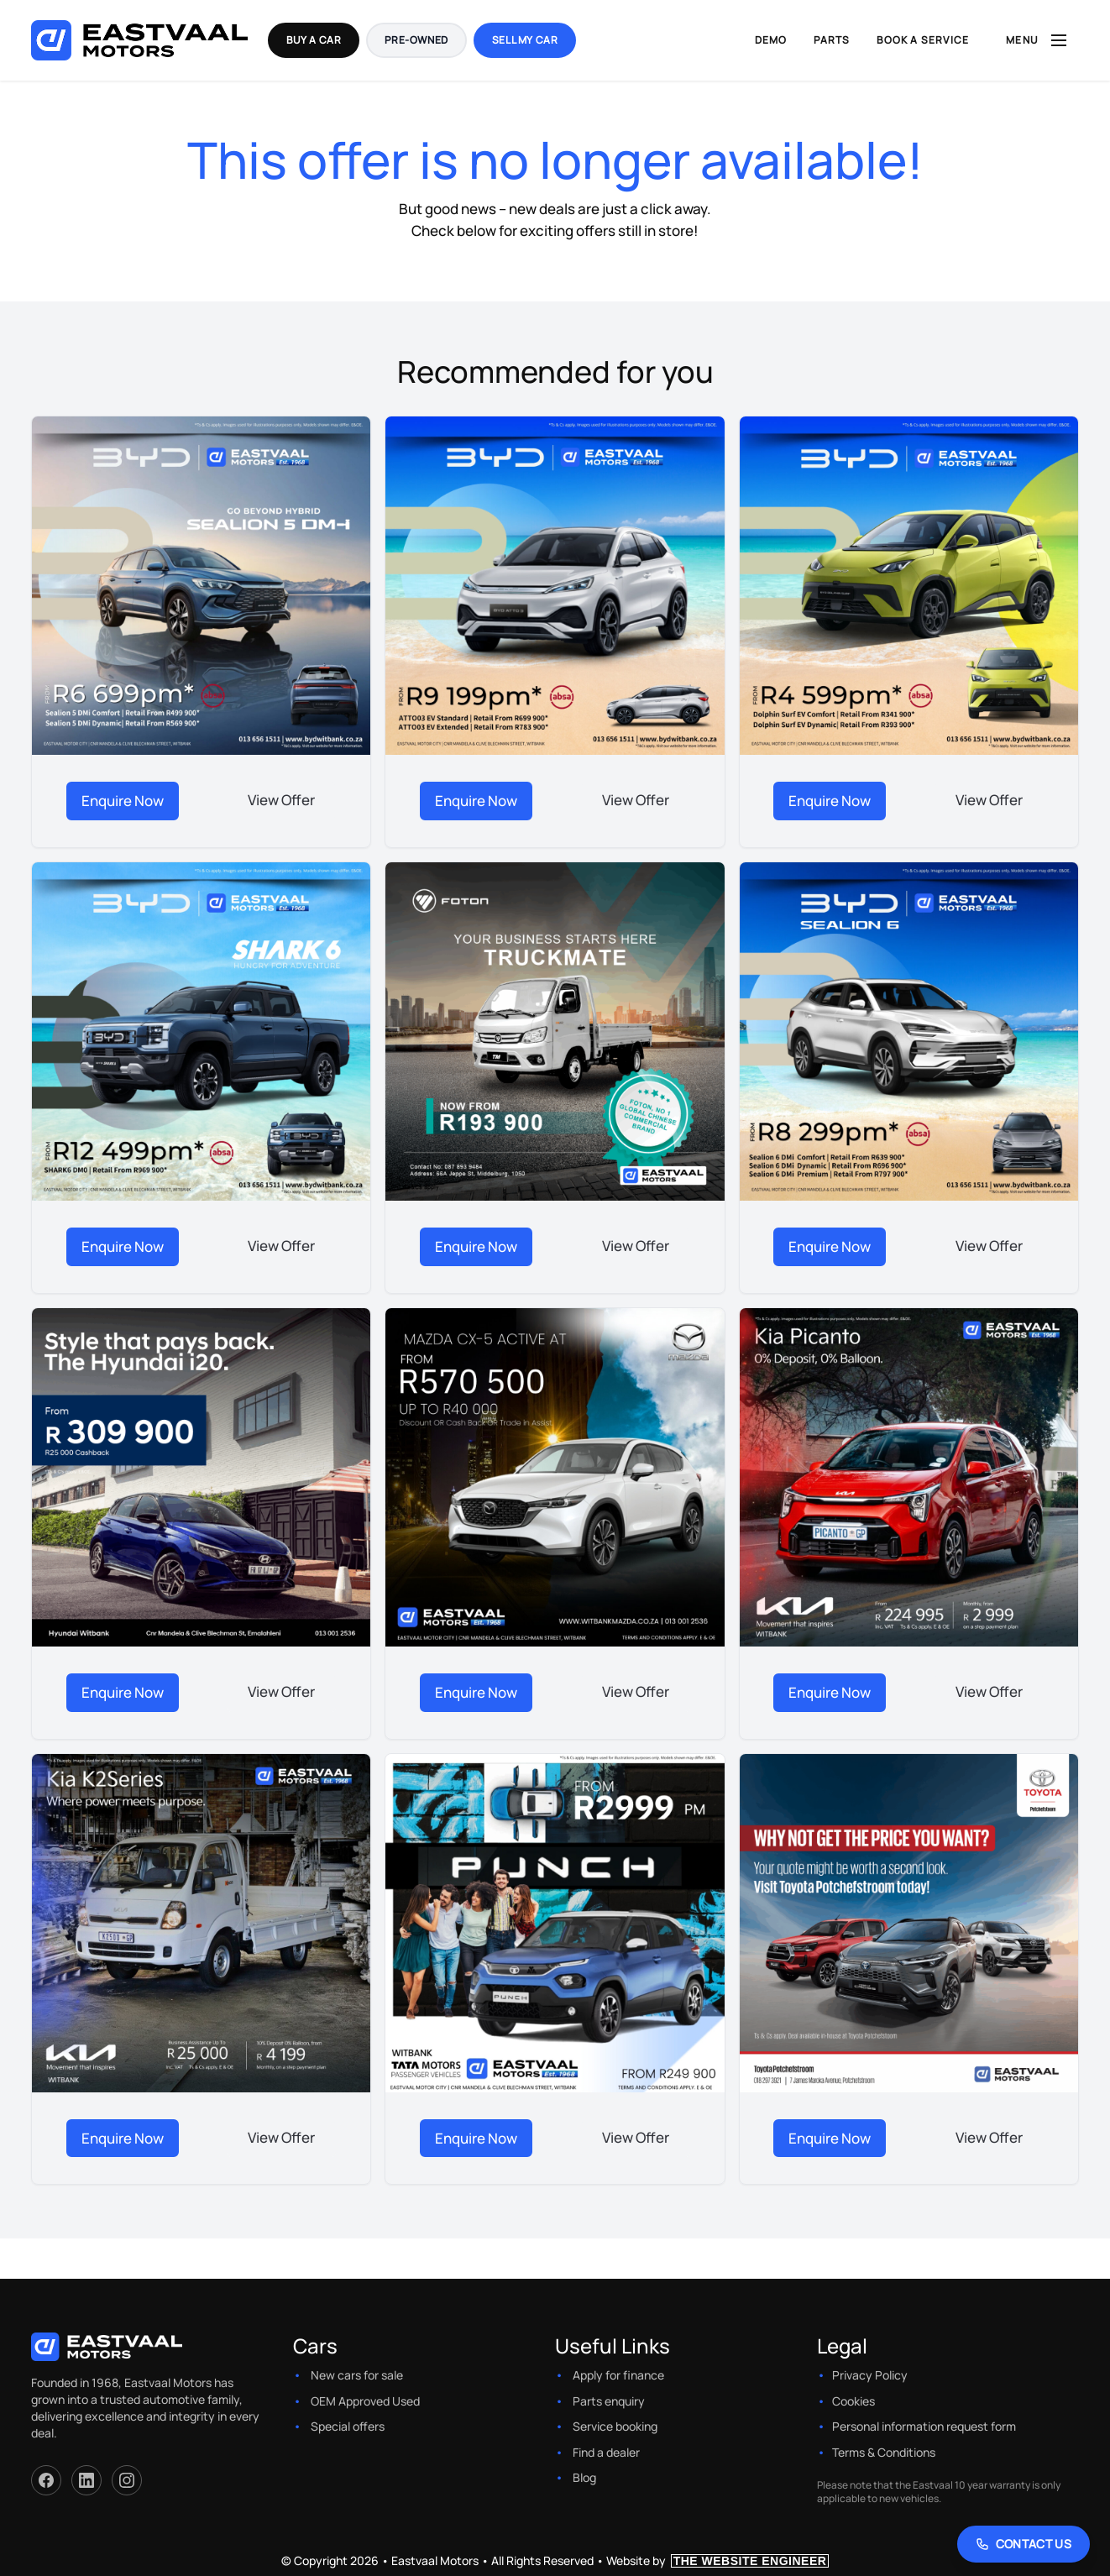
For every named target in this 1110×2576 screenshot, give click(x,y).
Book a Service (923, 40)
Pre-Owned (416, 40)
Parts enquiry (609, 2401)
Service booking (615, 2426)
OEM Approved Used (365, 2401)
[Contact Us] (1024, 2544)
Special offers (348, 2426)
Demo (771, 40)
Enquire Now (122, 800)
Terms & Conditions (883, 2452)
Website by (718, 2560)
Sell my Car (525, 40)
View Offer (281, 799)
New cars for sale (357, 2375)
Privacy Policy (870, 2375)
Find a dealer (606, 2452)
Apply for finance (618, 2375)
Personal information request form (924, 2426)
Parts (832, 40)
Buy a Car (313, 40)
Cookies (853, 2401)
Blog (584, 2477)
